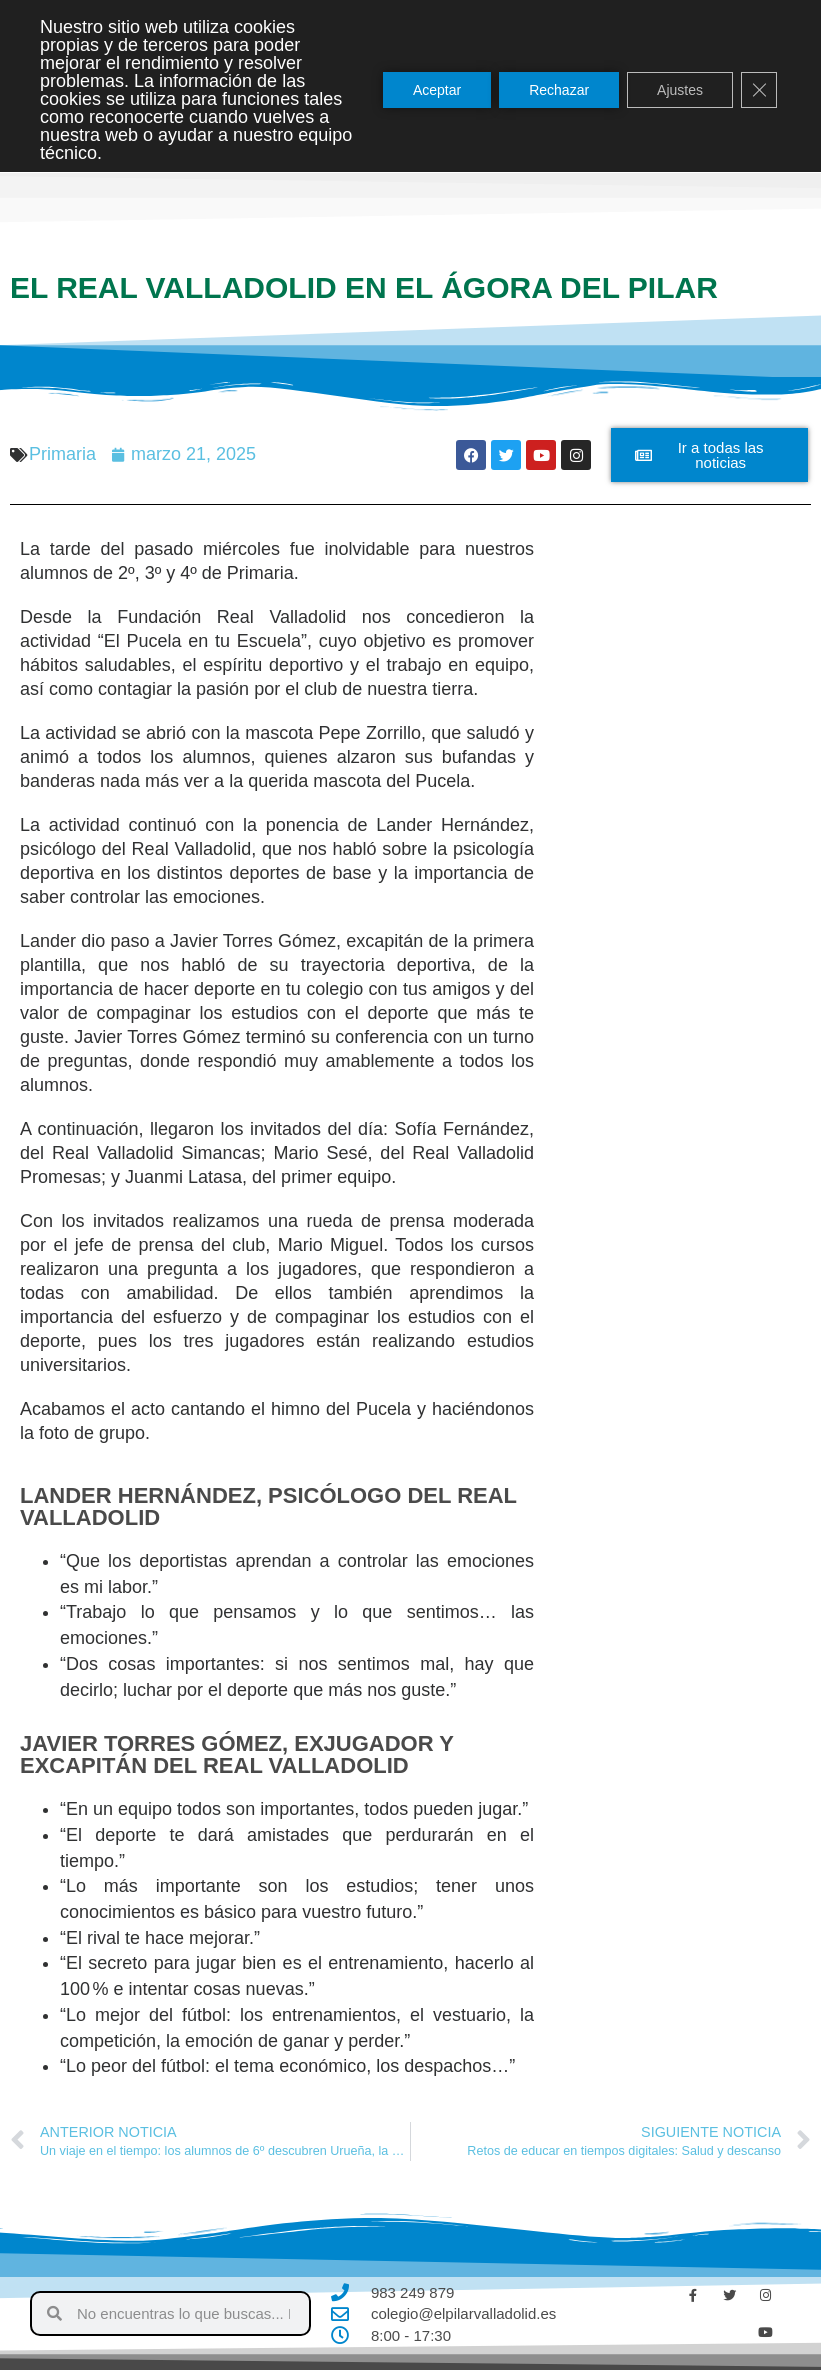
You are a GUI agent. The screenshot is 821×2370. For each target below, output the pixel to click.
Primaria (62, 454)
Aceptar (437, 90)
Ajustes (680, 90)
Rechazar (559, 90)
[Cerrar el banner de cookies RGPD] (759, 90)
